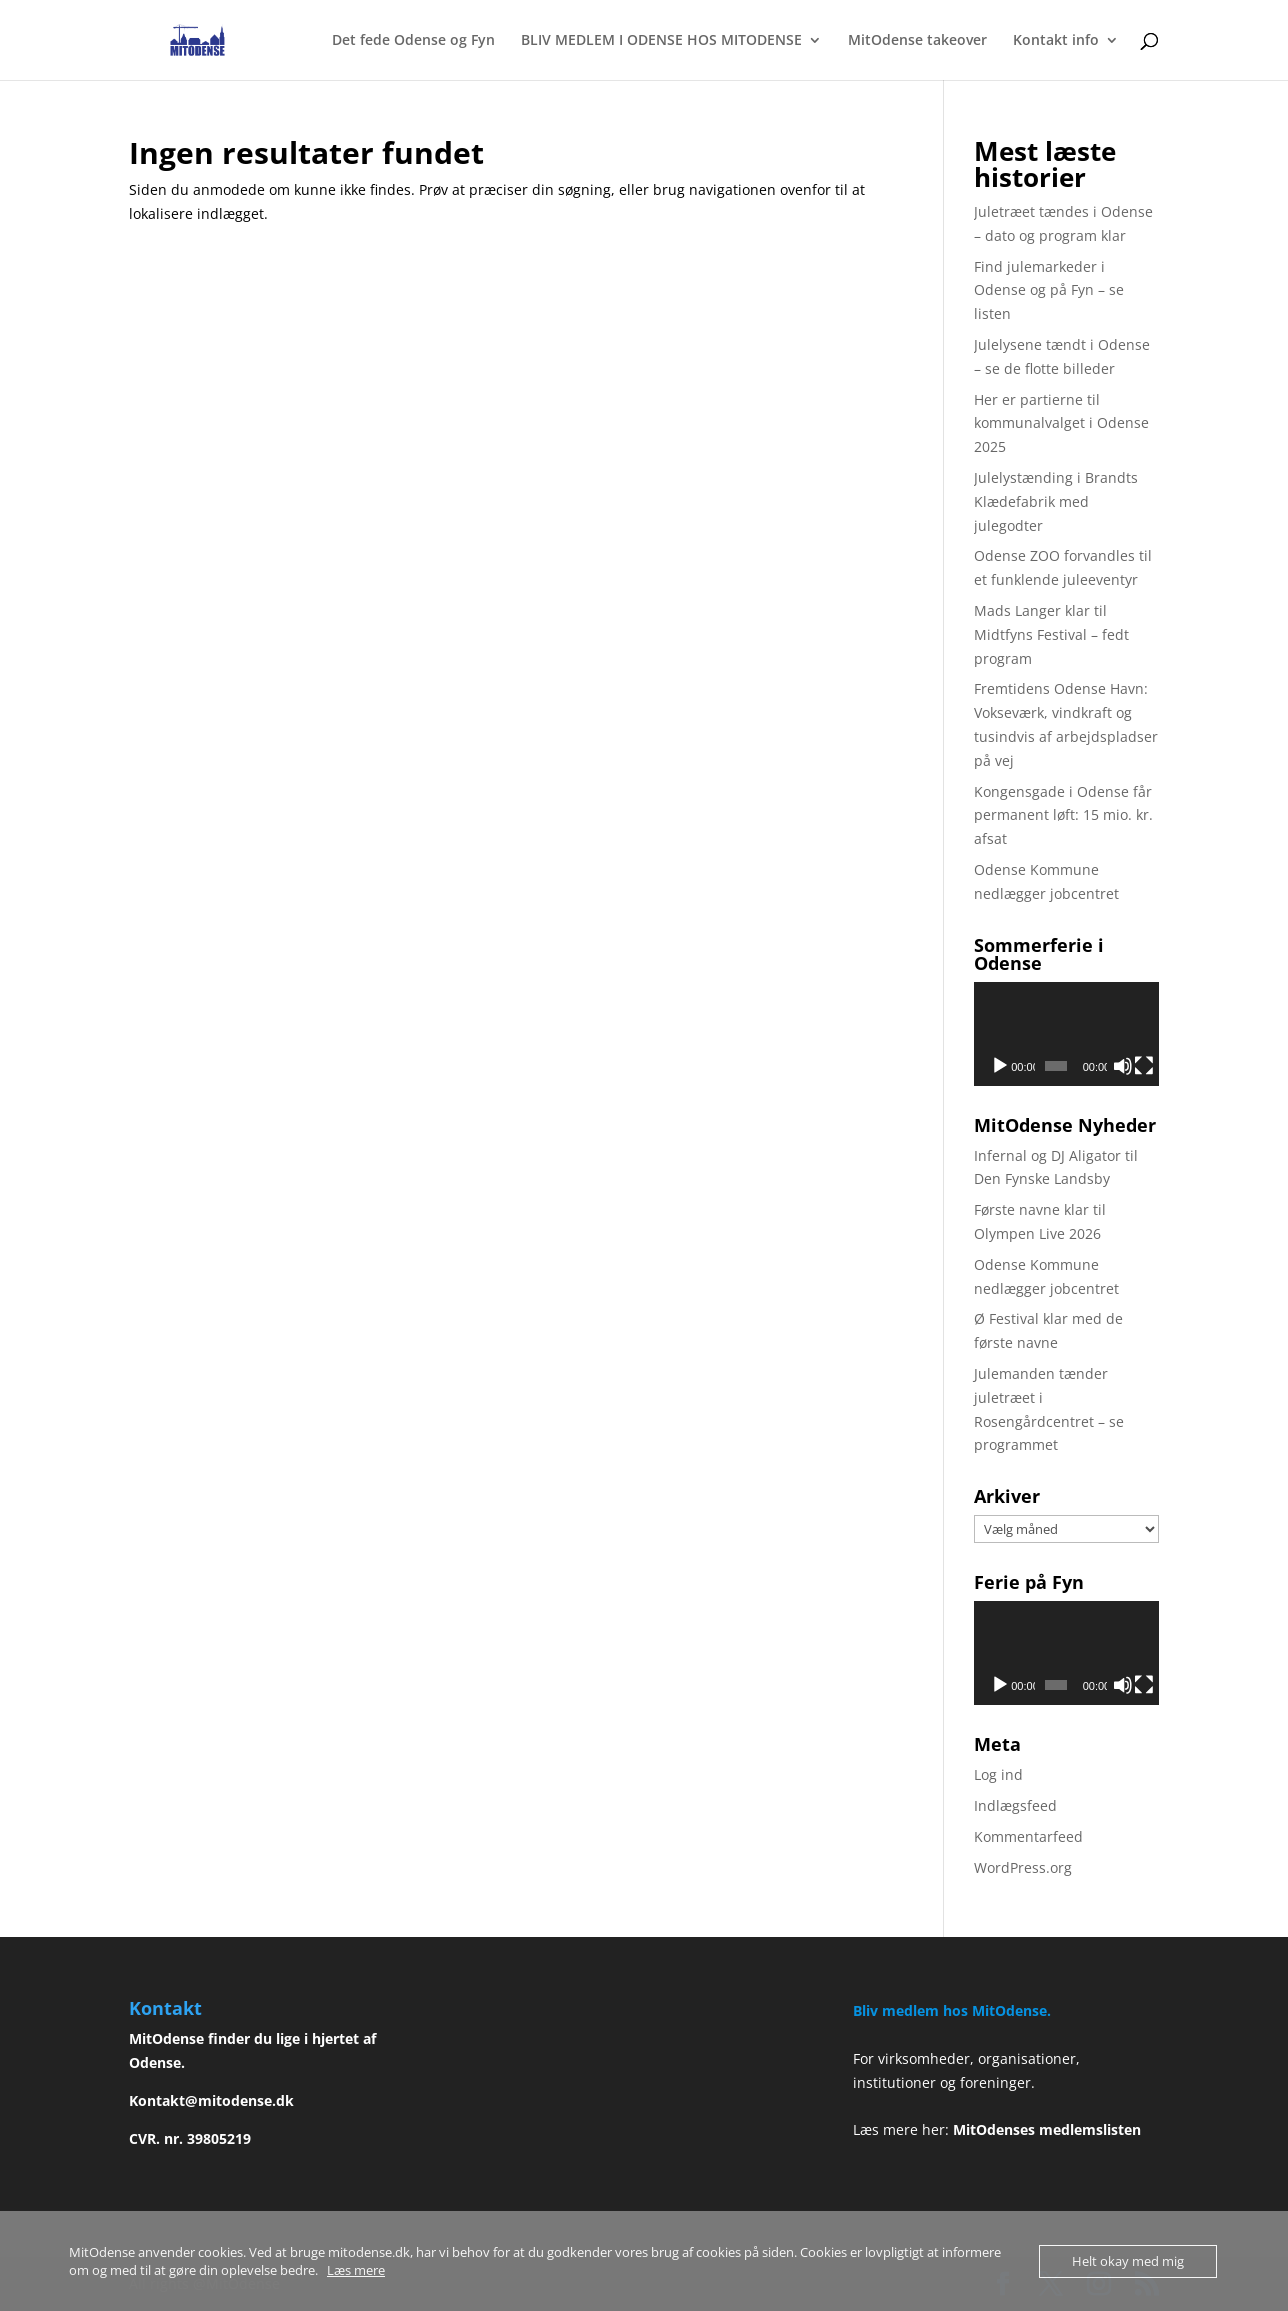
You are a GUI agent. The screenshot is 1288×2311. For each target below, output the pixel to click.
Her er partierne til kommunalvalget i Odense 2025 (1061, 423)
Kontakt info (1056, 41)
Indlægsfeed (1015, 1805)
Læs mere (356, 2270)
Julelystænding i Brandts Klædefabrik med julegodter (1056, 501)
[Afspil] (1000, 1066)
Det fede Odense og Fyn (413, 41)
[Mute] (1123, 1066)
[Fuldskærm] (1144, 1066)
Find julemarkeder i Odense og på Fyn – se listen (1049, 290)
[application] (1066, 1034)
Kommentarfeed (1028, 1836)
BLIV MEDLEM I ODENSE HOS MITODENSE (661, 41)
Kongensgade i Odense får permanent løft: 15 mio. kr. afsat (1063, 815)
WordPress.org (1023, 1867)
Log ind (998, 1774)
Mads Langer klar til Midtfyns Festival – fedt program (1051, 634)
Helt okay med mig (1128, 2261)
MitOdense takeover (917, 41)
